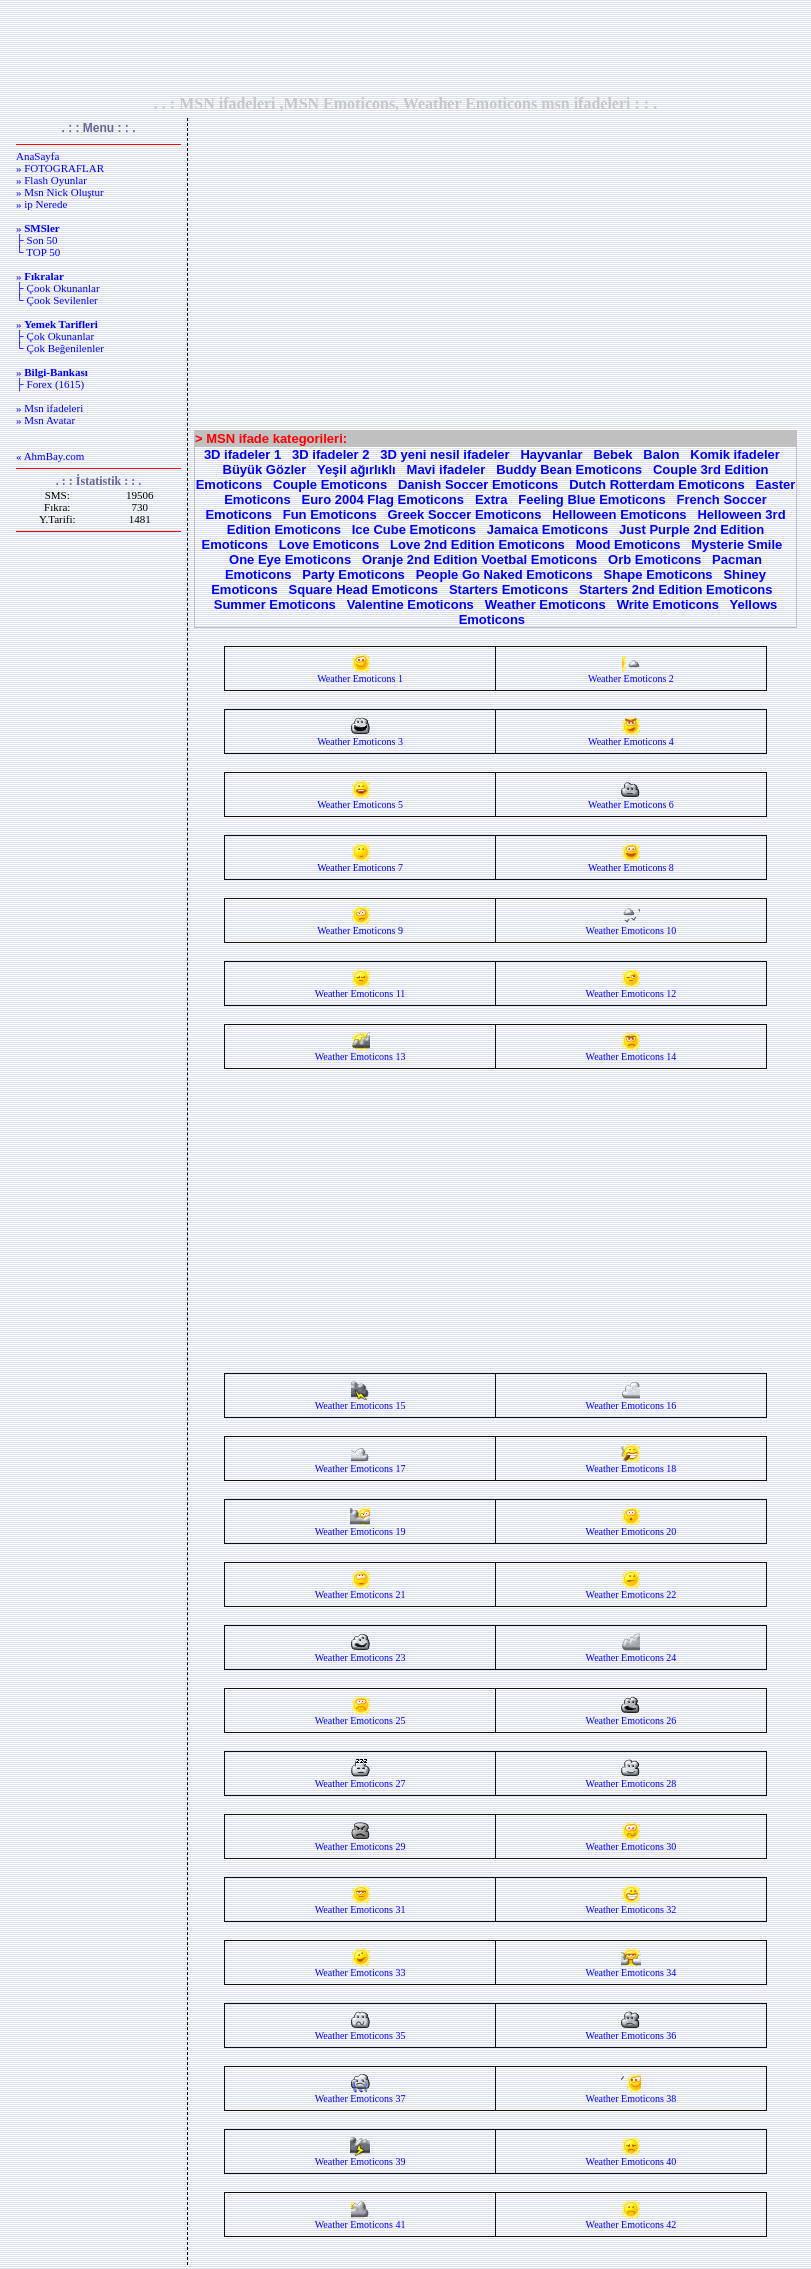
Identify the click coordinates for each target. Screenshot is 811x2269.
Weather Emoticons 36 (631, 2031)
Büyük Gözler (265, 469)
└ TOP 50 (38, 252)
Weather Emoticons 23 (360, 1653)
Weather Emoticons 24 (631, 1653)
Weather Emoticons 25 (360, 1716)
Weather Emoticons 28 (631, 1779)
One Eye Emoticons (290, 559)
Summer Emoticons (275, 604)
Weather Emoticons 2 (631, 674)
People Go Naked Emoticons (504, 574)
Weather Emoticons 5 (360, 800)
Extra (491, 499)
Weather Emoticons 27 (360, 1779)
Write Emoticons (668, 604)
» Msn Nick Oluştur (60, 192)
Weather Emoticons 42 (631, 2220)
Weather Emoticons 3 (360, 737)
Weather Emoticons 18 (631, 1464)
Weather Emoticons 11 (360, 989)
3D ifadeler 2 (330, 454)
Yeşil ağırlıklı (356, 469)
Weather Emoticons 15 (360, 1401)
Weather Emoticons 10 (631, 926)
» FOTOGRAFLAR (60, 168)
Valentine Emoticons (410, 604)
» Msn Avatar (45, 420)
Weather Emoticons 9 (360, 926)
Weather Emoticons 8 (631, 863)
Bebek (612, 454)
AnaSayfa (37, 156)
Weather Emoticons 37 (360, 2094)
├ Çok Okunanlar (55, 336)
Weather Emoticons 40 (631, 2157)
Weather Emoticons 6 (631, 800)
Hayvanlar (551, 454)
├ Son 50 (36, 240)
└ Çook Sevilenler (57, 300)
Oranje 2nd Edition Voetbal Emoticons (479, 559)
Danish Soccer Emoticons (478, 484)
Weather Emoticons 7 (360, 863)
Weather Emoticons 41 (360, 2220)
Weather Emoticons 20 (631, 1527)
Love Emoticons (329, 544)
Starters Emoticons (508, 589)
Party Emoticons (353, 574)
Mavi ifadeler (446, 469)
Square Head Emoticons (364, 589)
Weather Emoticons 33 (360, 1968)
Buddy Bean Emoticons (569, 469)
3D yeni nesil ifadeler (444, 454)
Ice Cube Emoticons (414, 529)
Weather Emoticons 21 (360, 1590)
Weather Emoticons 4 (631, 737)
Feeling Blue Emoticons (591, 499)
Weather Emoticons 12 (631, 989)
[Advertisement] (406, 47)
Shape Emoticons (658, 574)
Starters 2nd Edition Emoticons (676, 589)
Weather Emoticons (545, 604)
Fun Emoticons (330, 514)
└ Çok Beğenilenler (60, 348)
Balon (661, 454)
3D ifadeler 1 (242, 454)
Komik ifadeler (735, 454)
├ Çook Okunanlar (58, 288)
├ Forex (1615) (50, 384)
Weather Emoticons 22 (631, 1590)
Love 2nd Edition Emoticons (477, 544)
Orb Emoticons (654, 559)
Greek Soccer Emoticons (464, 514)
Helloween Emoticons (619, 514)
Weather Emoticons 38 (631, 2094)
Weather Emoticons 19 (360, 1527)
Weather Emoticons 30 (631, 1842)
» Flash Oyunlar (51, 180)
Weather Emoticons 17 (360, 1464)
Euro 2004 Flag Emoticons (383, 499)
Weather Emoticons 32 (631, 1905)
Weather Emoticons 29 (360, 1842)
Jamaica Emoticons (547, 529)
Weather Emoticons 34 (631, 1968)
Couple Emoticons (330, 484)
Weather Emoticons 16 (631, 1401)
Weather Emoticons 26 (631, 1716)
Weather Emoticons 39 (360, 2157)
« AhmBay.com (50, 456)
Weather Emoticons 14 (631, 1052)
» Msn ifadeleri (49, 408)
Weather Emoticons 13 (360, 1052)
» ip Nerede (41, 204)
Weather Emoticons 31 (360, 1905)
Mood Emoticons (628, 544)
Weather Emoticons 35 (360, 2031)
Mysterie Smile (736, 544)
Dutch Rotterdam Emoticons (657, 484)
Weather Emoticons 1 (360, 674)
